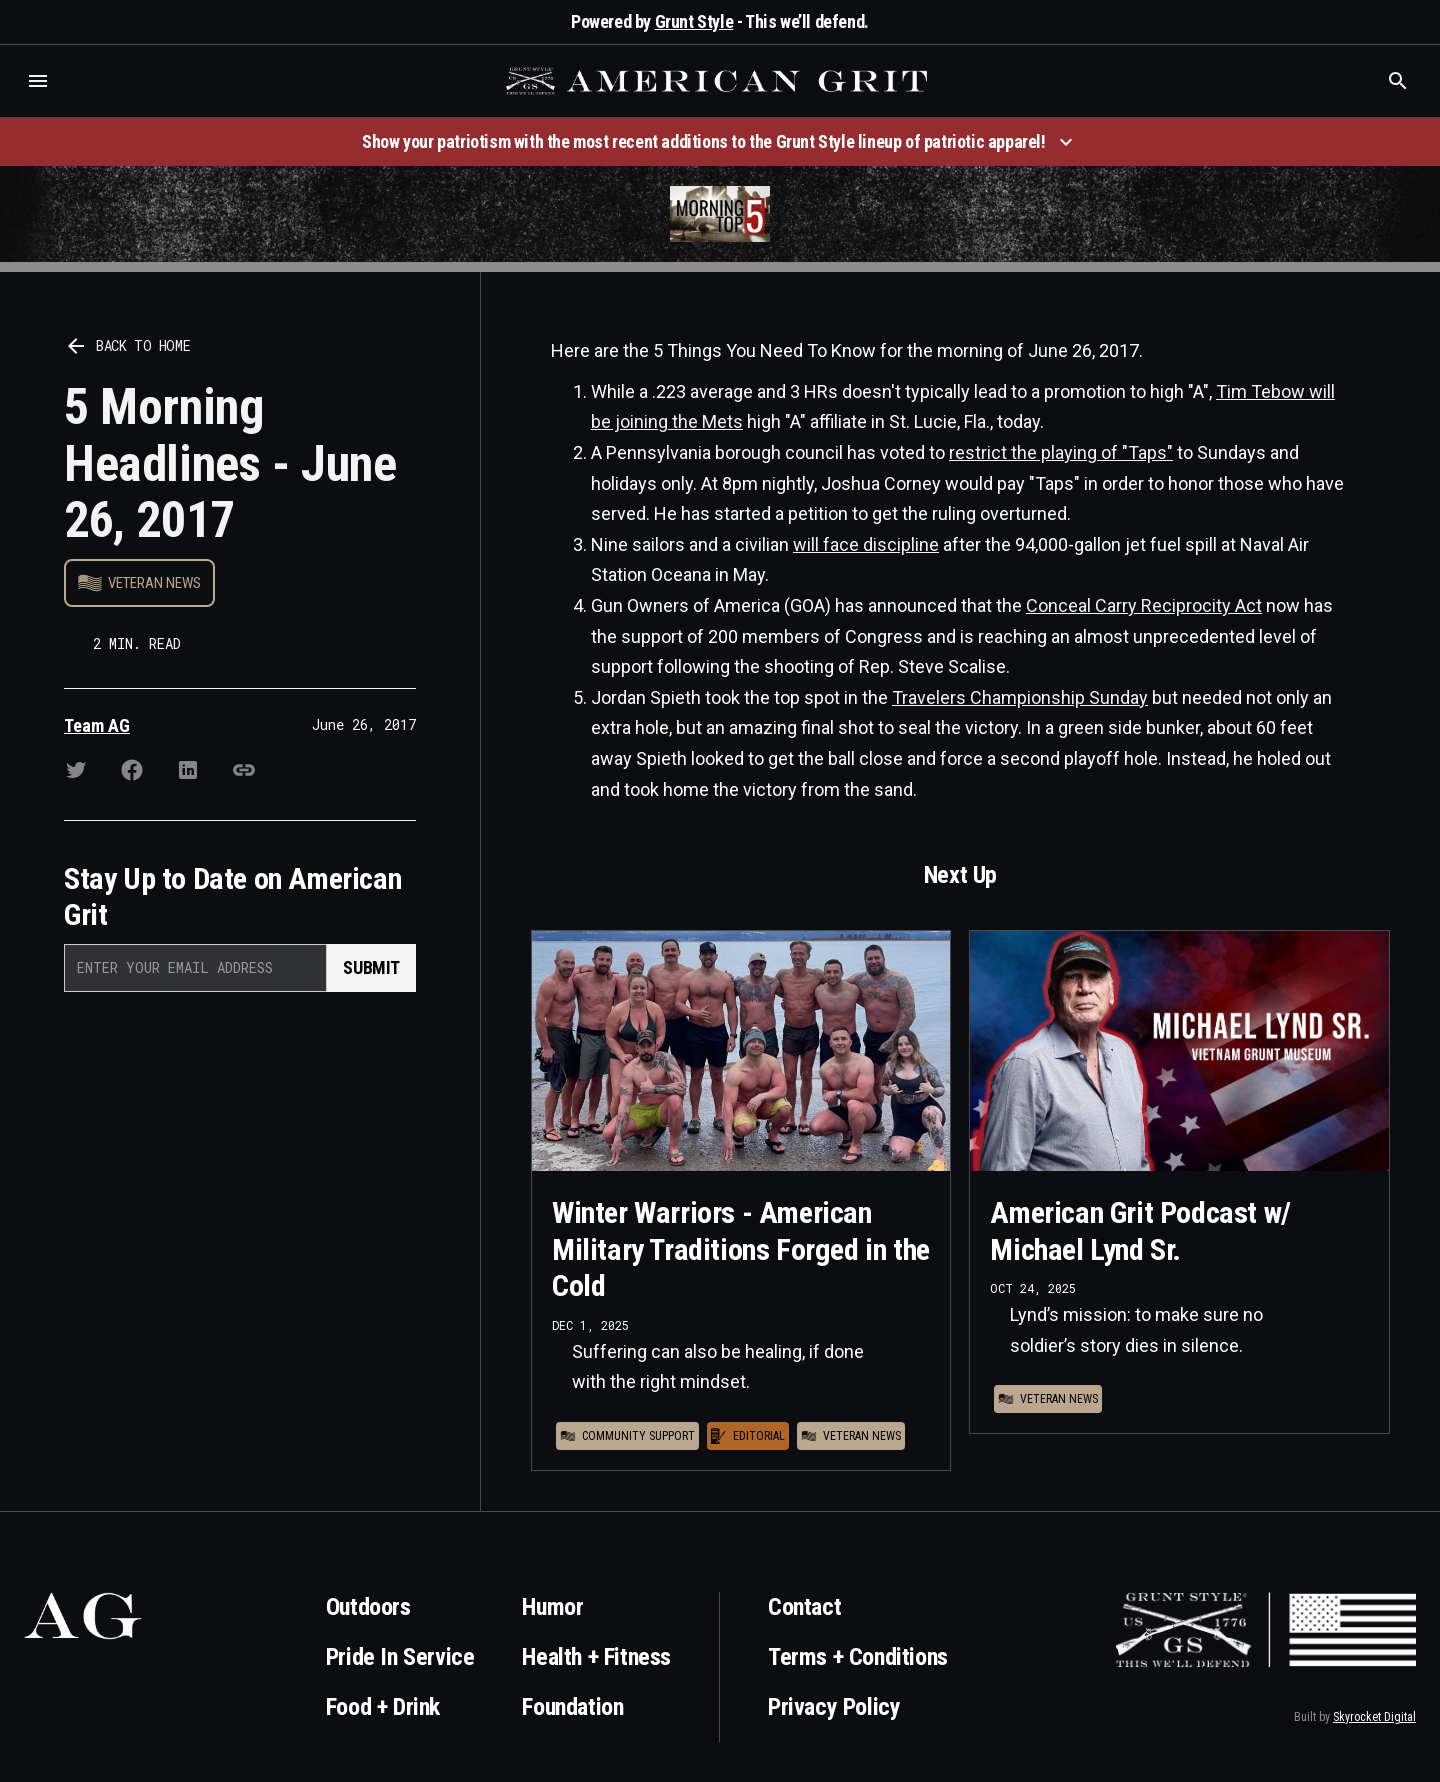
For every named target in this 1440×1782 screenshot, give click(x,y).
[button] (38, 81)
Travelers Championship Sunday (1020, 697)
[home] (719, 81)
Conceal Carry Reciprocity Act (1144, 605)
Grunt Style (694, 21)
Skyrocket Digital (1374, 1717)
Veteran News (154, 583)
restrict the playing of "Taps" (1061, 452)
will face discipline (866, 544)
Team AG (97, 725)
